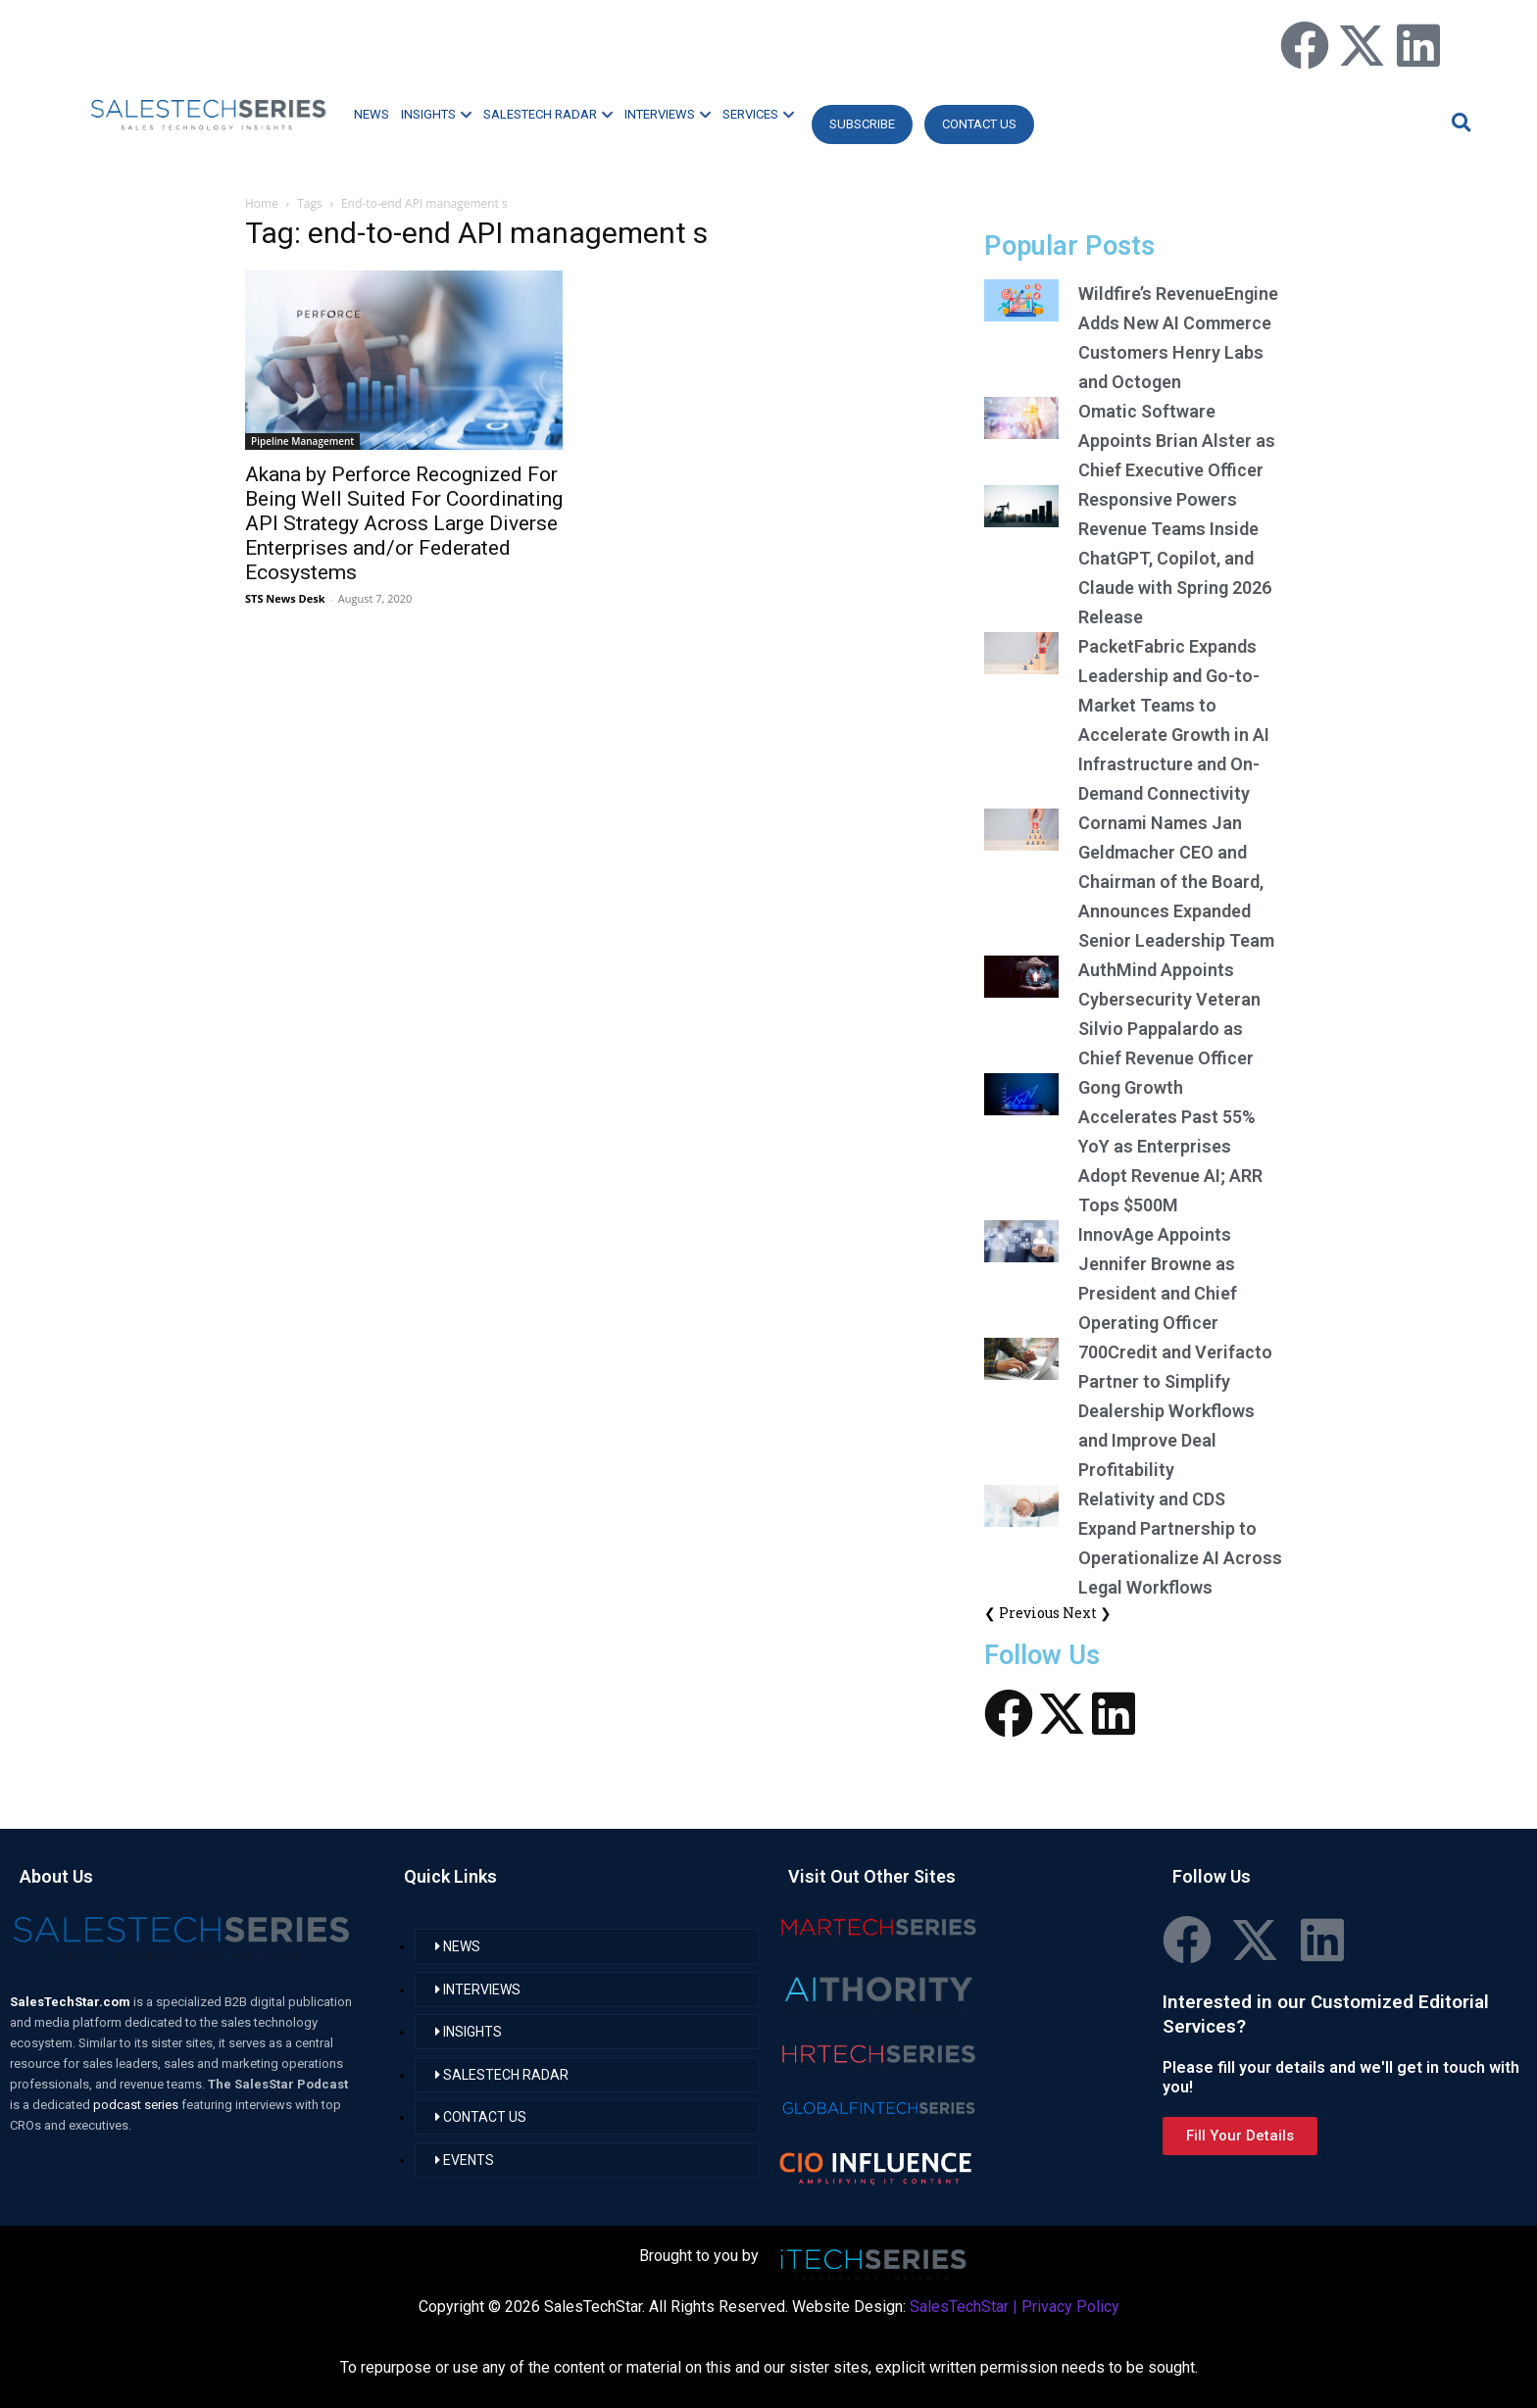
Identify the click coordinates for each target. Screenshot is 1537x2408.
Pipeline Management (302, 441)
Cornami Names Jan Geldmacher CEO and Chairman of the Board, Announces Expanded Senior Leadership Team (1176, 881)
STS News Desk (284, 598)
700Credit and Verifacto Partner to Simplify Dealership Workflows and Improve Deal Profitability (1175, 1411)
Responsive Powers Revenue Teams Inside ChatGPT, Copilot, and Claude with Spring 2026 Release (1174, 558)
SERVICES (758, 114)
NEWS (371, 114)
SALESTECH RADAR (548, 114)
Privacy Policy (1070, 2306)
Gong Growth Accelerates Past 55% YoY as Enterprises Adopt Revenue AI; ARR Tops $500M (1170, 1146)
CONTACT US (979, 124)
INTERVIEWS (667, 114)
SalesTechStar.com (71, 2001)
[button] (1458, 122)
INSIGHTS (436, 114)
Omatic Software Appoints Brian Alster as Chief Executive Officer (1176, 440)
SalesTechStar (959, 2306)
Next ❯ (1087, 1612)
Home (261, 203)
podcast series (137, 2104)
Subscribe (862, 124)
